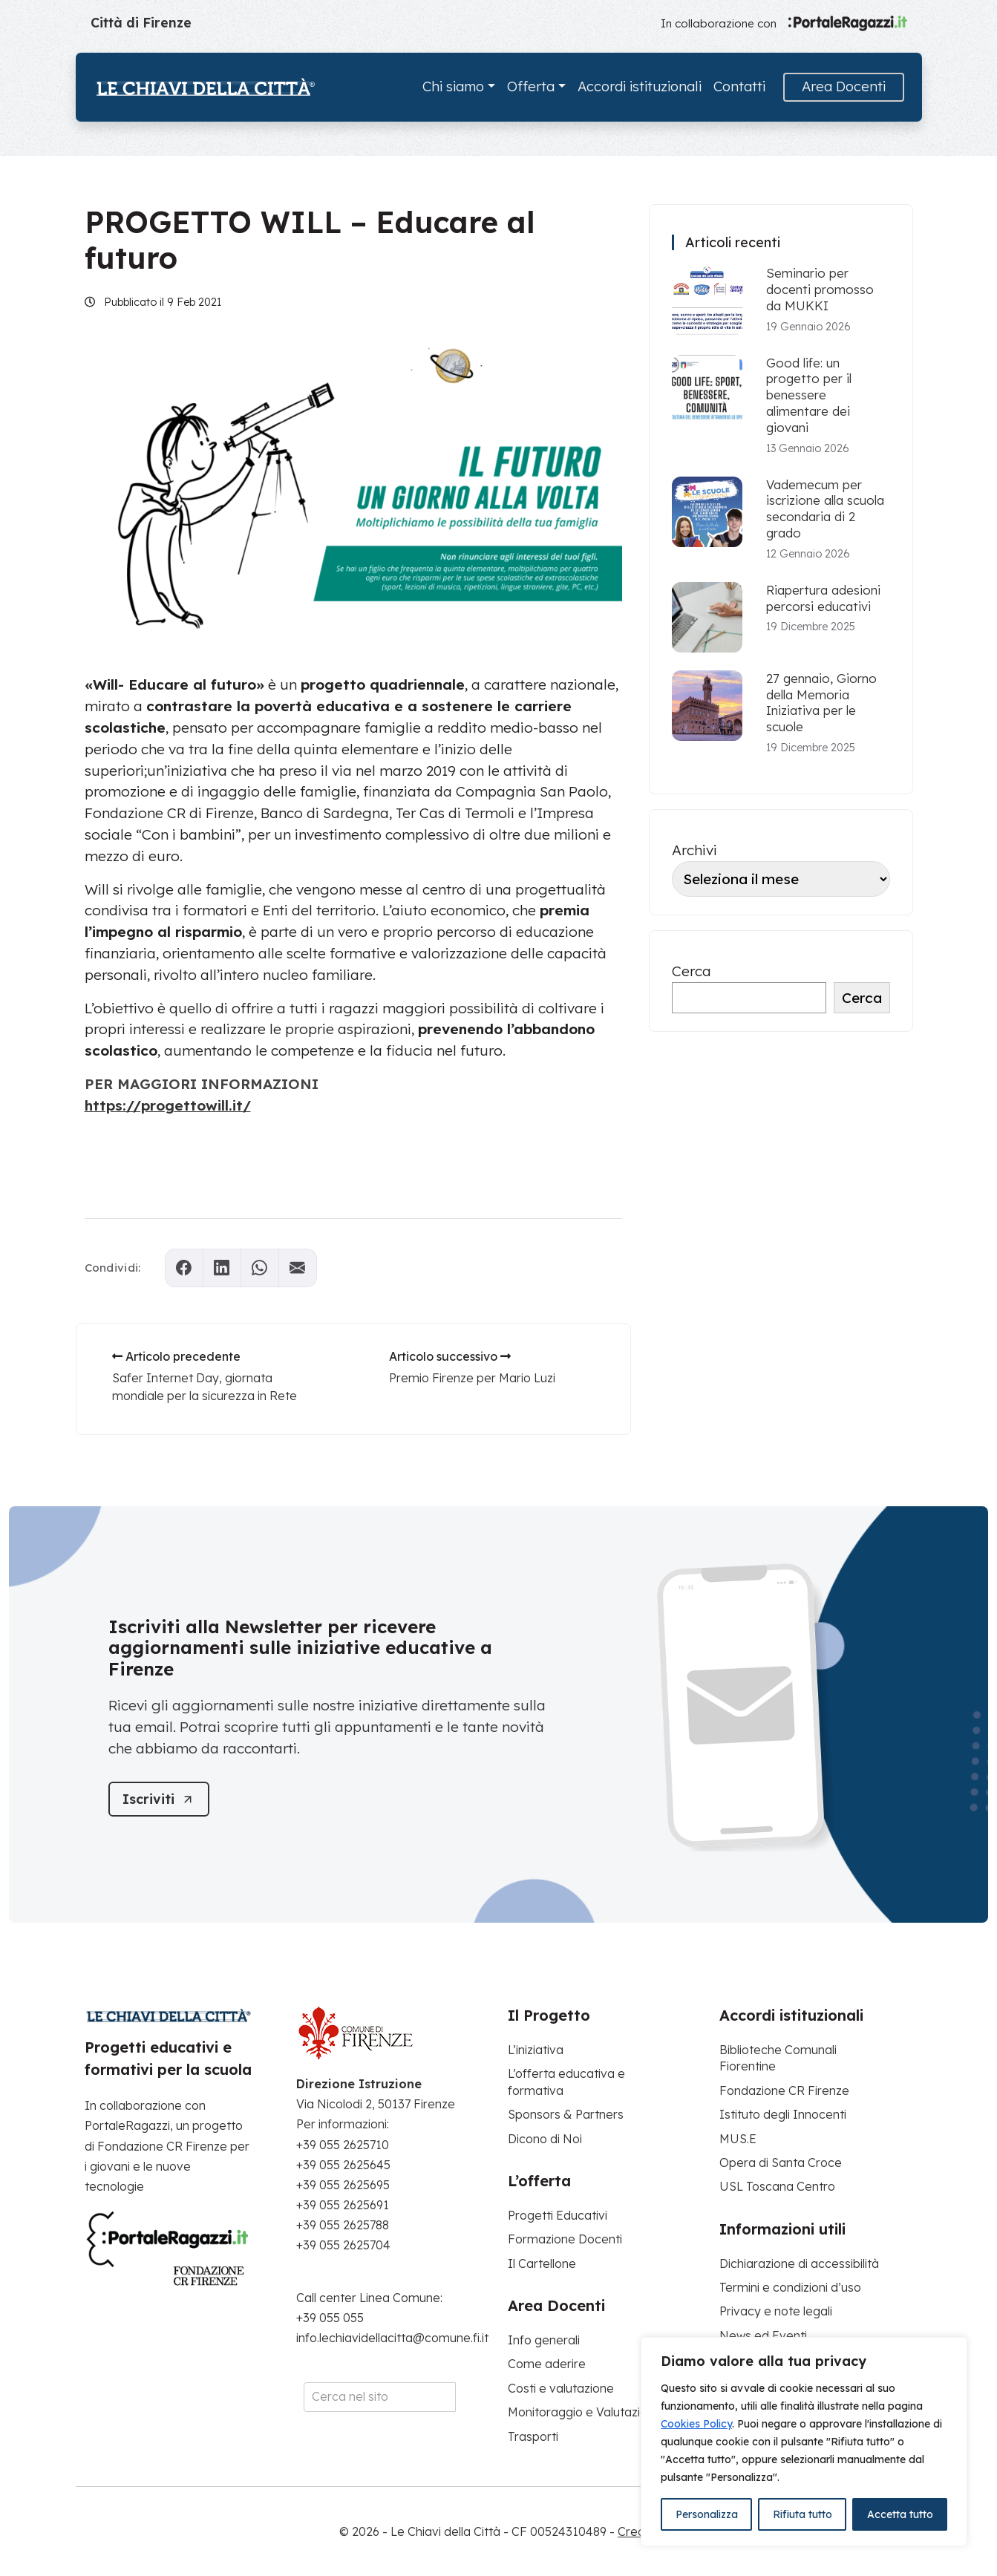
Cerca (691, 971)
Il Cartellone (542, 2263)
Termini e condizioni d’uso (790, 2287)
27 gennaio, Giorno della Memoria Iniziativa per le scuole (821, 702)
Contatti (739, 86)
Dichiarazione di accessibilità (799, 2263)
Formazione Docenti (565, 2239)
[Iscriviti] (159, 1799)
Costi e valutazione (561, 2388)
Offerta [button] (531, 86)
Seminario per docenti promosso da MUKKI (820, 289)
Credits (638, 2531)
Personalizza (707, 2514)
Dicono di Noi (545, 2138)
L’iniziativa (535, 2049)
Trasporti (533, 2436)
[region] (804, 2441)
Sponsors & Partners (566, 2114)
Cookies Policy (696, 2423)
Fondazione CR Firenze (784, 2090)
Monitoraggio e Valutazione (584, 2412)
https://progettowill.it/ (168, 1105)
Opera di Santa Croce (780, 2162)
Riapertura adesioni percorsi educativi (823, 598)
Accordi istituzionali (640, 86)
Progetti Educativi (557, 2215)
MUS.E (737, 2138)
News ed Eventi (763, 2335)
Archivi (694, 850)
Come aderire (547, 2363)
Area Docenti (844, 86)
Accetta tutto (900, 2514)
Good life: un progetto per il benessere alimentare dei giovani (808, 395)
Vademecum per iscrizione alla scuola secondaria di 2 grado (825, 508)
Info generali (544, 2340)
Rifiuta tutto (802, 2514)
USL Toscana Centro (777, 2186)
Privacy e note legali (775, 2311)
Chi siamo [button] (453, 86)
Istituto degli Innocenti (782, 2114)
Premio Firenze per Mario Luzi (472, 1377)
